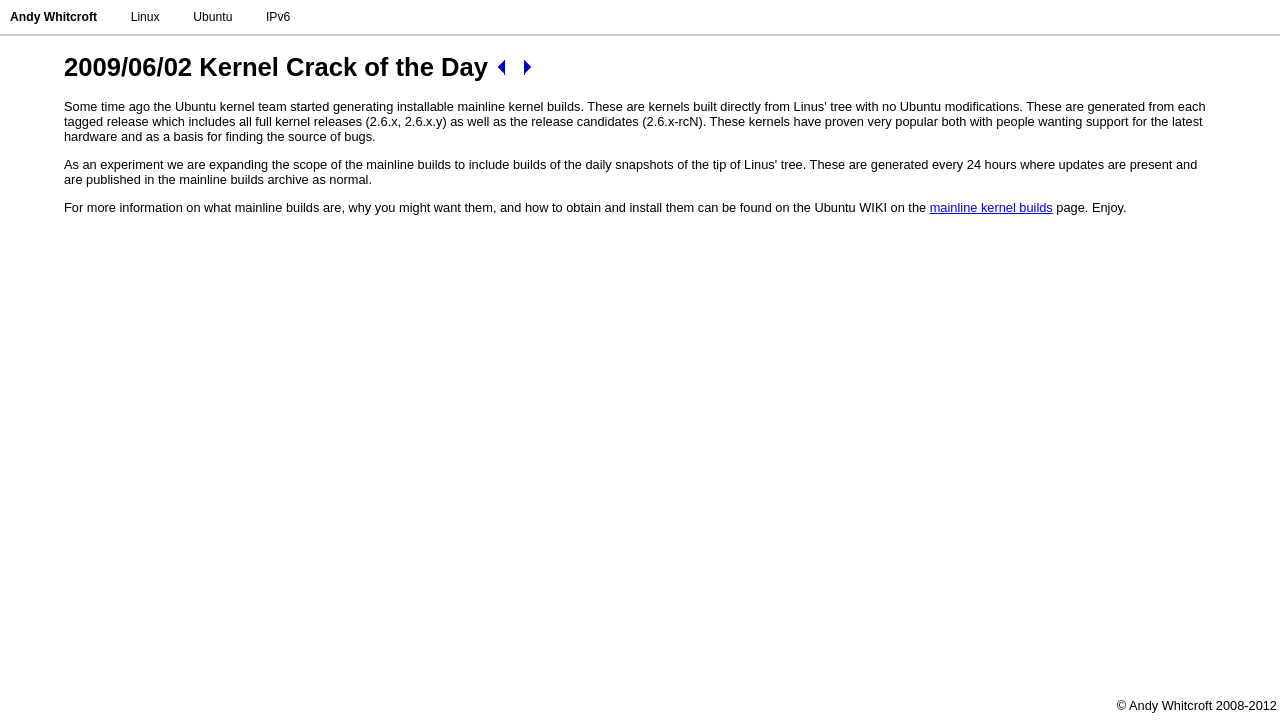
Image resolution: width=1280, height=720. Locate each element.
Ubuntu (212, 17)
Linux (145, 17)
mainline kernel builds (991, 207)
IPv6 (278, 17)
